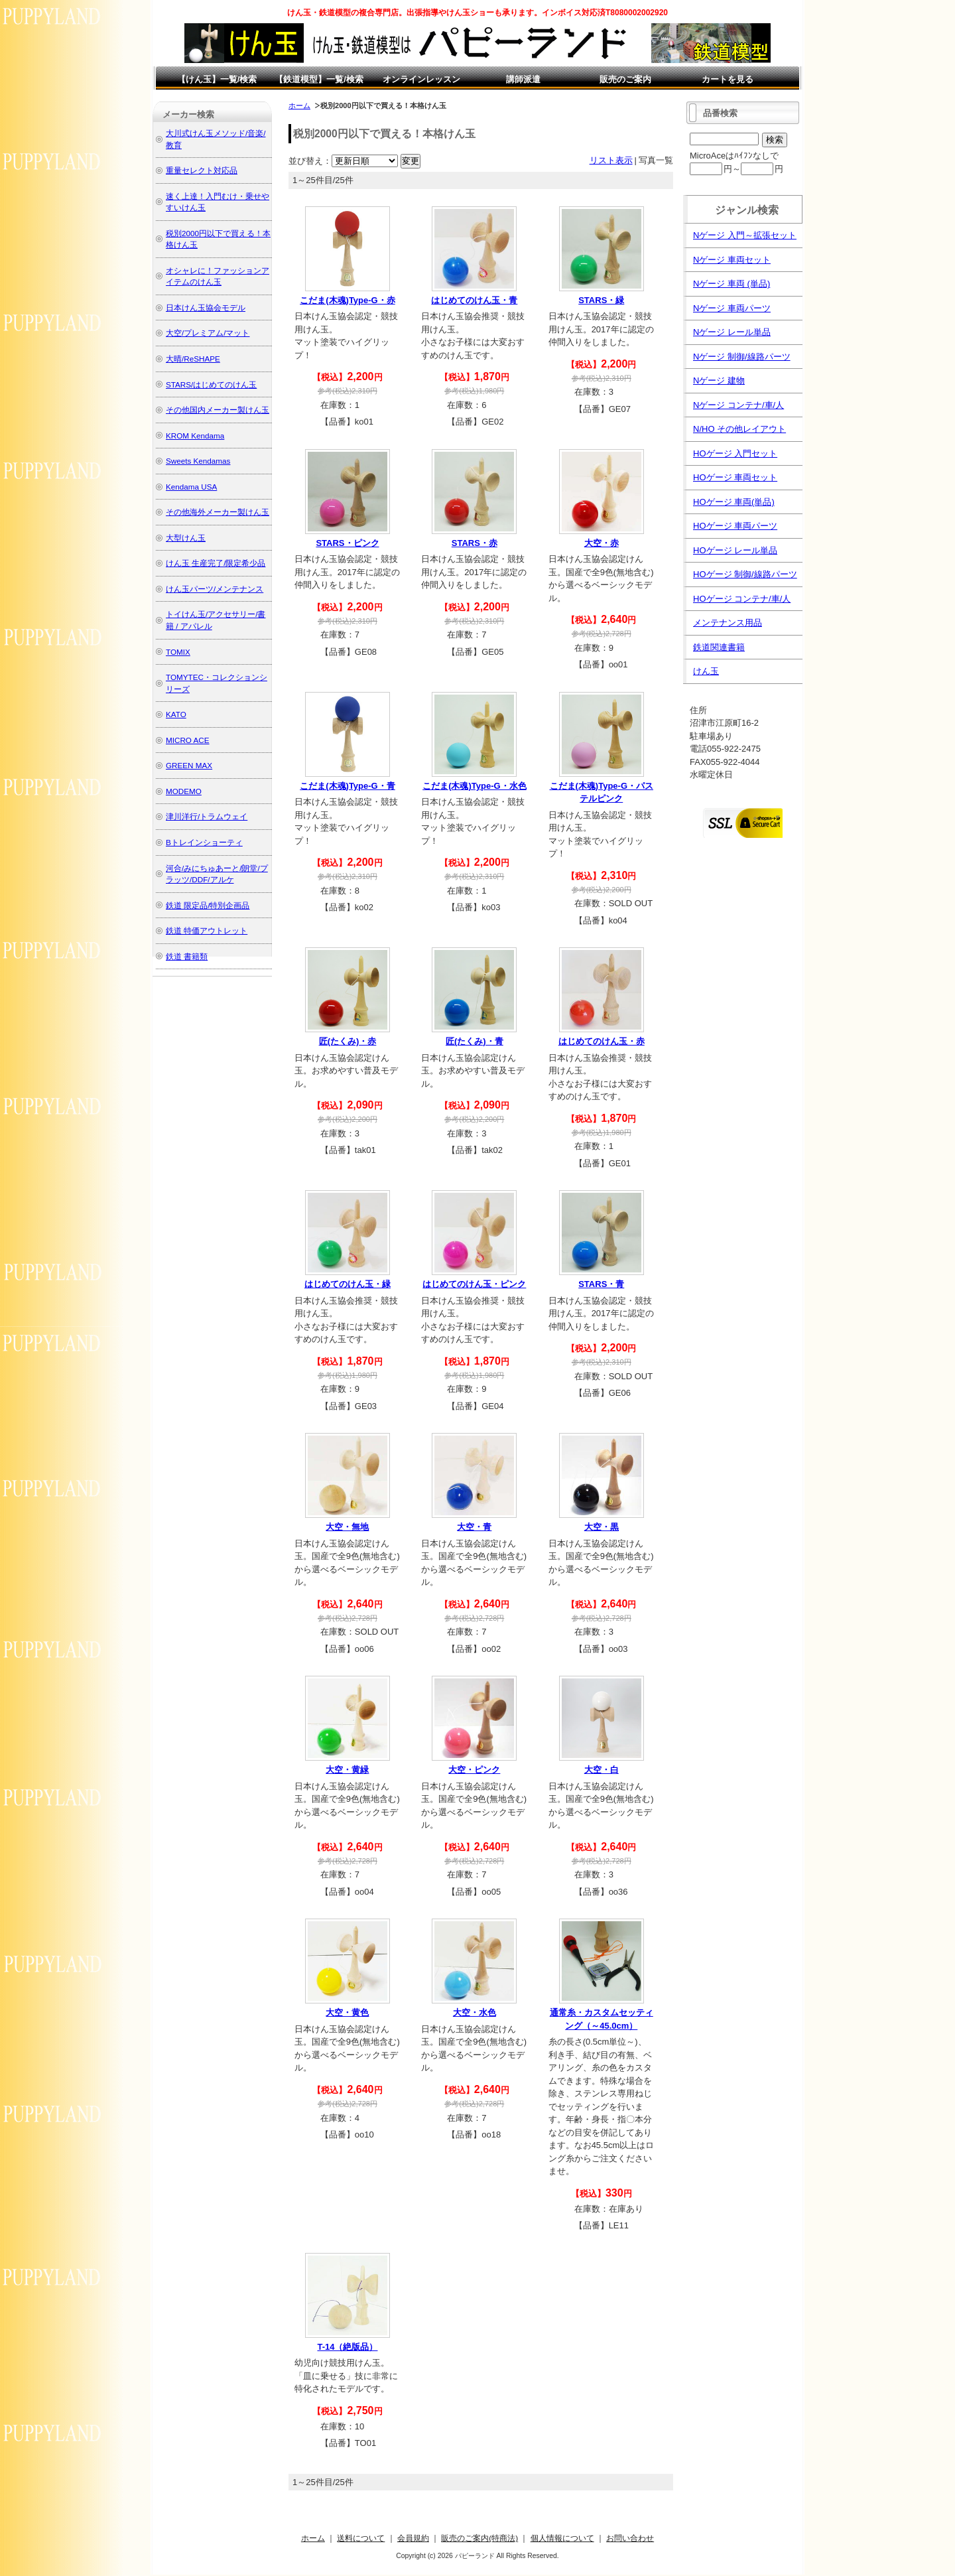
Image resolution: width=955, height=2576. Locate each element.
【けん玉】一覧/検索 (217, 79)
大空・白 (601, 1770)
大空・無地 (347, 1527)
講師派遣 (523, 79)
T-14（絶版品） (347, 2347)
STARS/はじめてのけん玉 (211, 384)
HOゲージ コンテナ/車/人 (742, 599)
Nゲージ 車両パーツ (732, 308)
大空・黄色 (347, 2012)
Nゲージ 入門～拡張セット (744, 235)
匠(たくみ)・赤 (348, 1041)
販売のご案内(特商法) (479, 2538)
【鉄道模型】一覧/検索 (319, 79)
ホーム (299, 105)
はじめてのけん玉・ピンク (474, 1284)
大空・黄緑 (347, 1770)
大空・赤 (601, 543)
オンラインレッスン (421, 79)
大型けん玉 (186, 537)
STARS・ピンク (347, 543)
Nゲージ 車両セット (732, 260)
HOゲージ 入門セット (735, 453)
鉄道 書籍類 (187, 956)
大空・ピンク (474, 1770)
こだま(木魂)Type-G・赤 (347, 300)
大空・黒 (601, 1527)
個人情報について (562, 2538)
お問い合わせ (630, 2538)
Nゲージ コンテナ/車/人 (738, 405)
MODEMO (184, 791)
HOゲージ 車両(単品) (734, 502)
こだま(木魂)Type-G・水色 (474, 786)
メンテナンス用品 (727, 623)
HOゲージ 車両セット (735, 477)
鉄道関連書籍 (719, 647)
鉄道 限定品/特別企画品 (208, 905)
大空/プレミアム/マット (208, 332)
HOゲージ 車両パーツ (735, 526)
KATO (176, 714)
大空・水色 (474, 2012)
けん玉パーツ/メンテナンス (214, 588)
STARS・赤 (474, 543)
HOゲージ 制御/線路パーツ (745, 574)
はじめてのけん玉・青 (474, 300)
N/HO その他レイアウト (739, 429)
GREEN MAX (189, 765)
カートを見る (727, 79)
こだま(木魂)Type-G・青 (347, 786)
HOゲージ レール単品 (735, 550)
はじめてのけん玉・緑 (347, 1284)
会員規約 (413, 2538)
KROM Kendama (195, 435)
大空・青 (474, 1527)
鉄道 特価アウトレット (206, 930)
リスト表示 (611, 160)
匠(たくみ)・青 (474, 1041)
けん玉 (706, 671)
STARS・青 (601, 1284)
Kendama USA (191, 486)
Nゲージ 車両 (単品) (731, 284)
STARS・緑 (601, 300)
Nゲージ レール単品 (732, 332)
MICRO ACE (188, 740)
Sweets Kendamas (198, 460)
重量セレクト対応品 (201, 170)
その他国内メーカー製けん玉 (217, 409)
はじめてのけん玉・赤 (601, 1041)
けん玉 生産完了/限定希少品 (216, 563)
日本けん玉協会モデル (205, 307)
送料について (361, 2538)
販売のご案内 (625, 79)
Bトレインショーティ (204, 842)
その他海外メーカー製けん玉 (217, 512)
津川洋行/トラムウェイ (206, 816)
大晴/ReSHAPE (193, 358)
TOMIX (178, 651)
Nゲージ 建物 (719, 380)
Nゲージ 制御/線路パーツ (742, 357)
